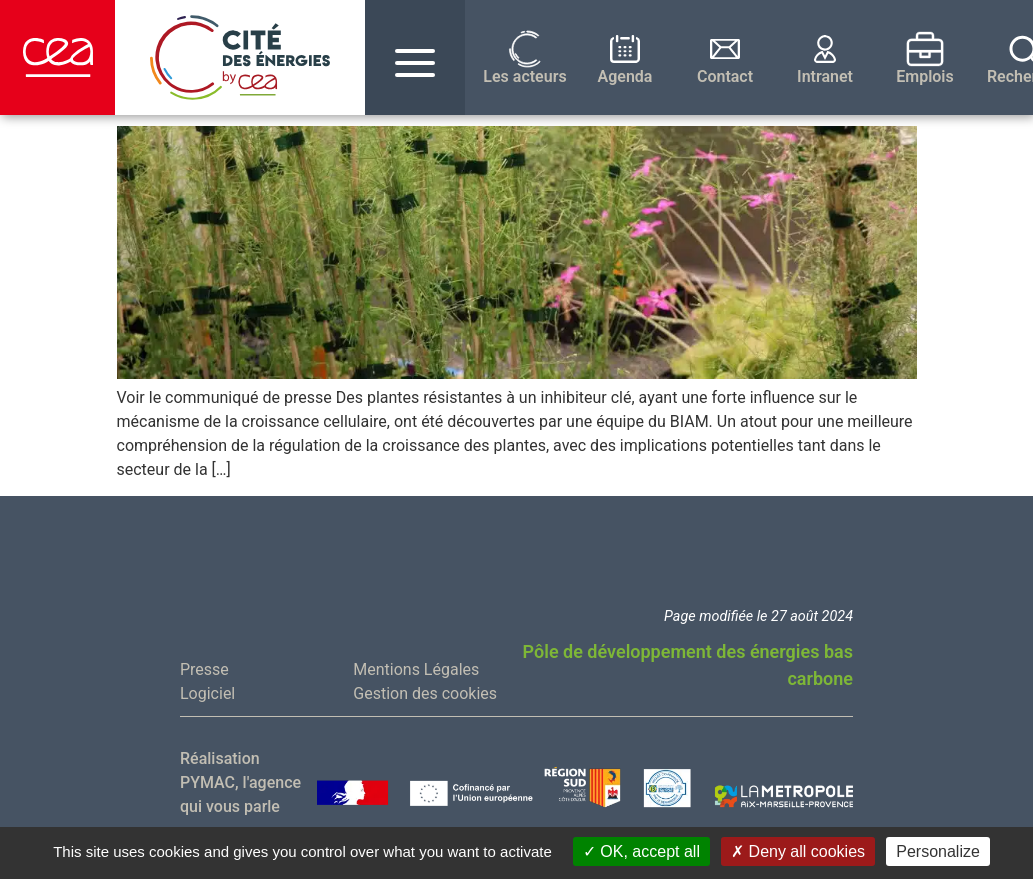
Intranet (825, 77)
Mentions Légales (416, 669)
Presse (204, 669)
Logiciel (207, 693)
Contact (725, 77)
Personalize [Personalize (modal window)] (938, 851)
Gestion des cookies (425, 693)
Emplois (925, 77)
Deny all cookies (798, 851)
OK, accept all (641, 851)
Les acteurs (524, 77)
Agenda (625, 77)
